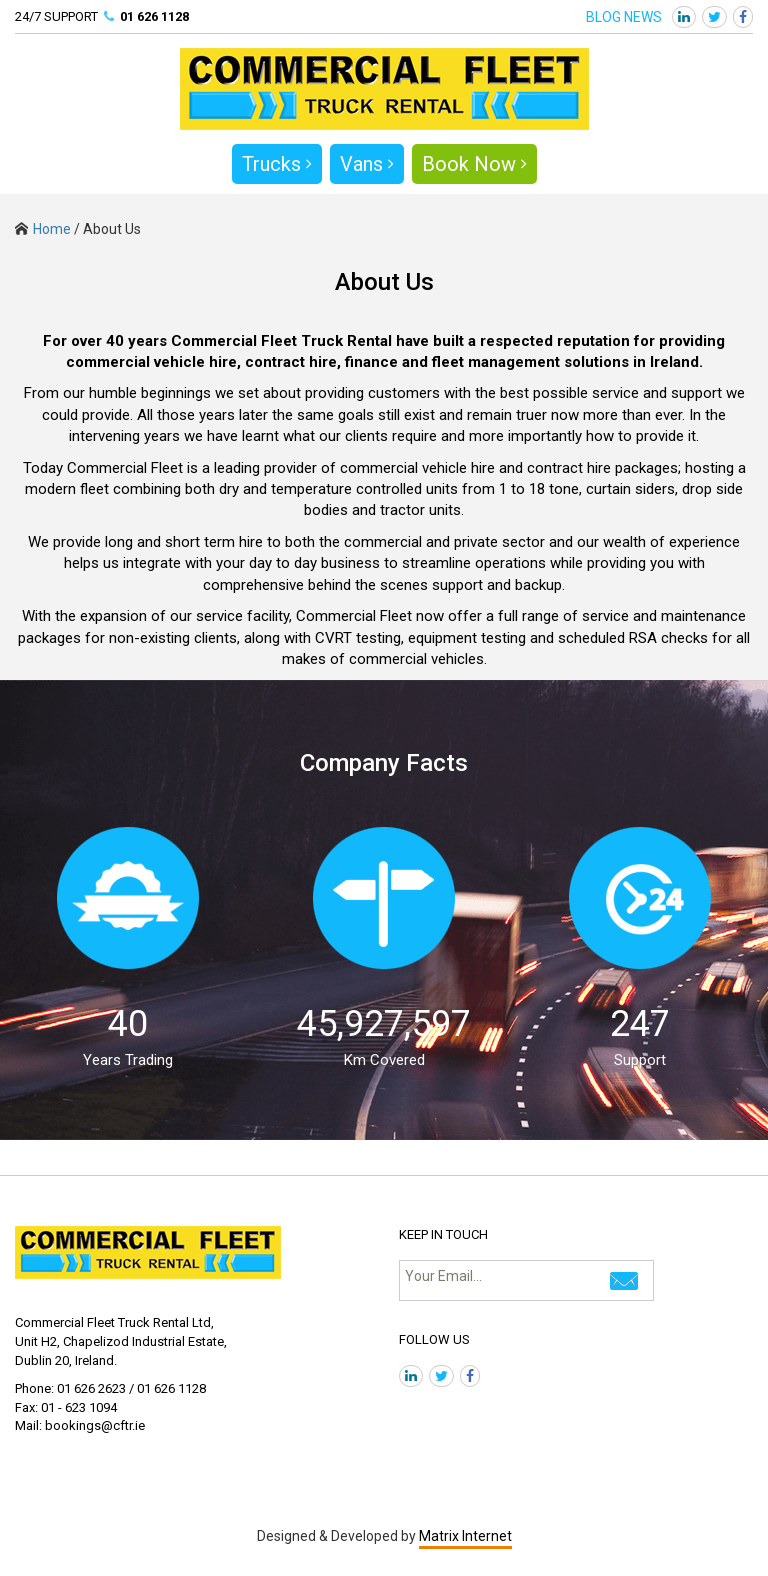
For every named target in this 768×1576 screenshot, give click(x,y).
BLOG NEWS (624, 17)
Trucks (277, 164)
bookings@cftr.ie (95, 1425)
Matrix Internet (465, 1536)
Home (43, 229)
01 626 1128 (154, 16)
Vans (367, 164)
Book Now (474, 164)
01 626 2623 (91, 1388)
